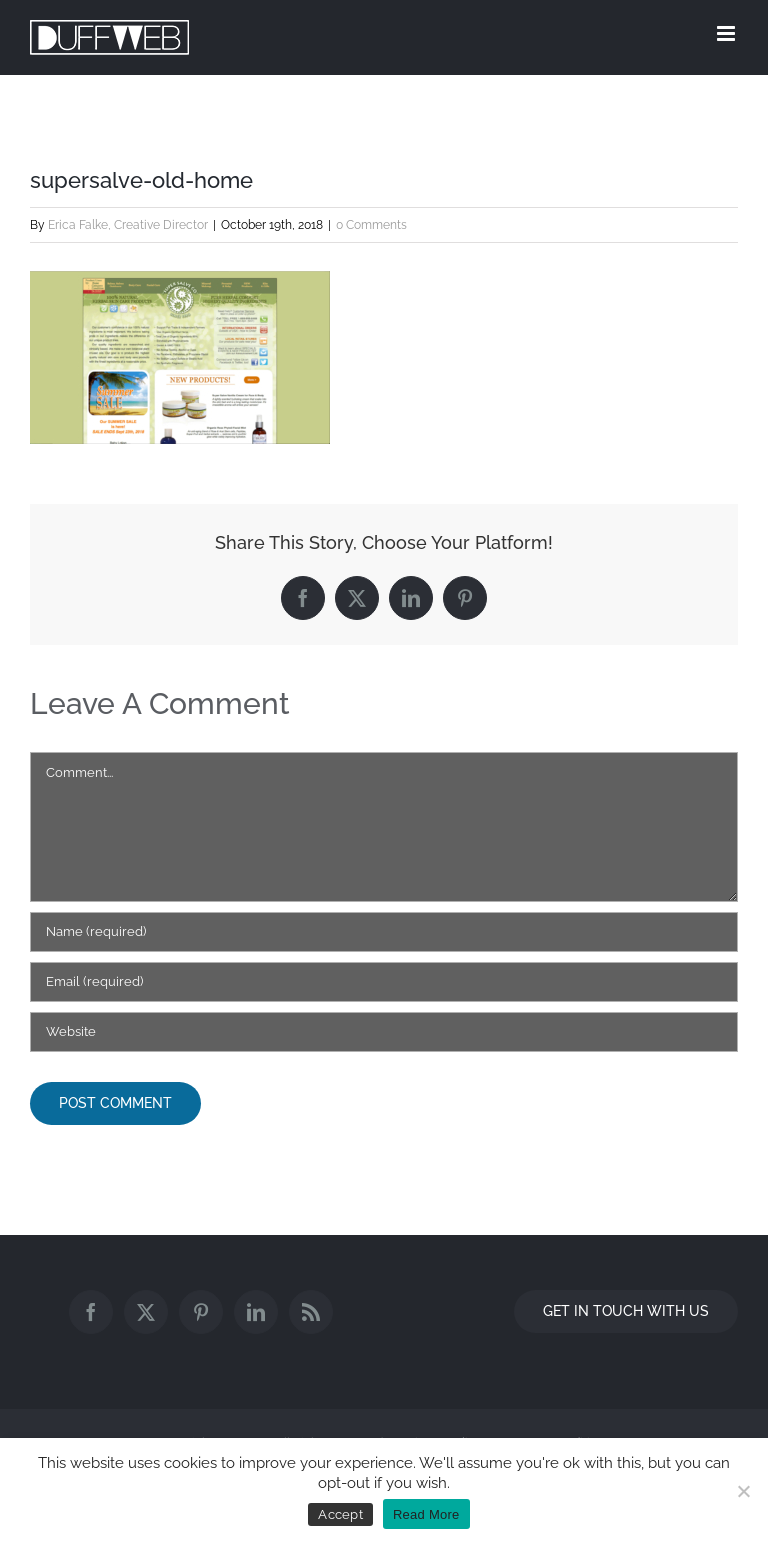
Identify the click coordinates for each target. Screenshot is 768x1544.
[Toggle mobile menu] (727, 33)
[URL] (384, 1032)
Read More (426, 1514)
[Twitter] (146, 1312)
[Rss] (311, 1312)
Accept (340, 1514)
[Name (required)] (384, 932)
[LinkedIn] (256, 1312)
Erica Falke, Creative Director (128, 225)
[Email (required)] (384, 982)
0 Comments (371, 225)
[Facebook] (91, 1312)
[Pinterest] (201, 1312)
